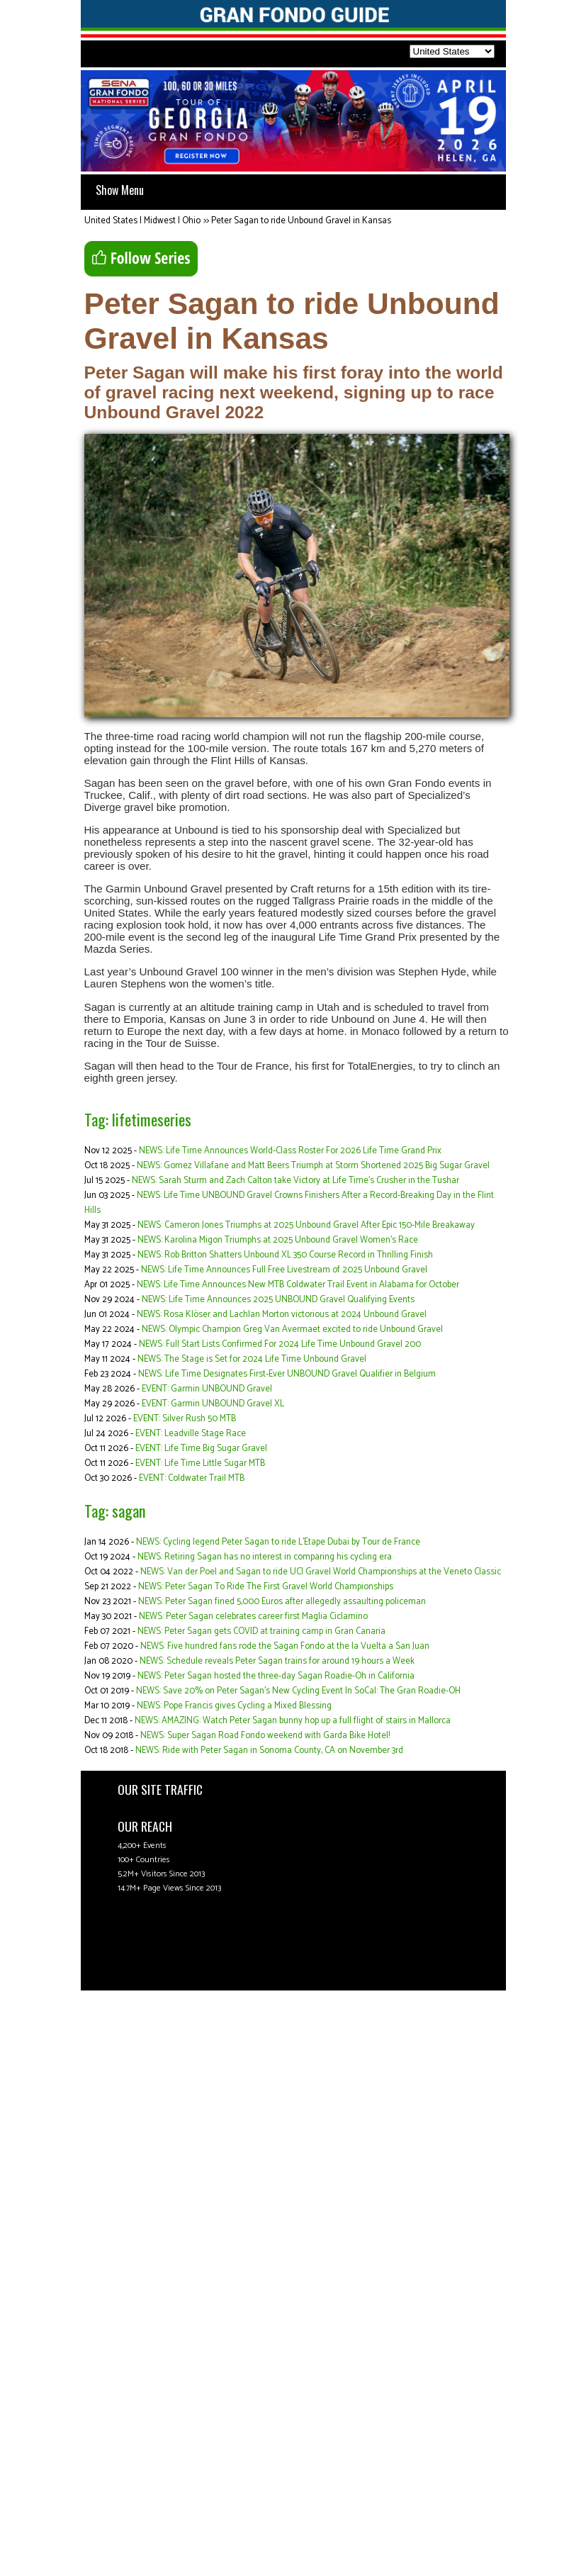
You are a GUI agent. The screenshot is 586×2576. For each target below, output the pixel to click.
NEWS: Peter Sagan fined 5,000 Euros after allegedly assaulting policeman (282, 1601)
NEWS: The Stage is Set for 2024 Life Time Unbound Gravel (251, 1359)
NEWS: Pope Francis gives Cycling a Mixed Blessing (234, 1705)
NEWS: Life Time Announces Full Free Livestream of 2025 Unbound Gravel (284, 1269)
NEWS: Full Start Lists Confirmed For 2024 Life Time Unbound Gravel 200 (280, 1344)
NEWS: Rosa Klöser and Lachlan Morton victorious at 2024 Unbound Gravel (282, 1314)
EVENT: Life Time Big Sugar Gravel (201, 1448)
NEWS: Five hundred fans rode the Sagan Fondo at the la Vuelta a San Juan (284, 1646)
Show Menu (120, 189)
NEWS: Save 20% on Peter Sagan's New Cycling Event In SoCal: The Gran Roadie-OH (298, 1691)
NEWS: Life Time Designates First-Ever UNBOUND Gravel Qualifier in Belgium (287, 1374)
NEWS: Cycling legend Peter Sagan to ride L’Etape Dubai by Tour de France (278, 1542)
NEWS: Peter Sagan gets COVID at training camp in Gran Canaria (261, 1631)
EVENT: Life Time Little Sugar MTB (200, 1463)
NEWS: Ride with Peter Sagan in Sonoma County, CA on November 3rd (269, 1750)
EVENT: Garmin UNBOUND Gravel (207, 1389)
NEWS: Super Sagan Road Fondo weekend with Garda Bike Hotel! (265, 1735)
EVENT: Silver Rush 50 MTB (184, 1418)
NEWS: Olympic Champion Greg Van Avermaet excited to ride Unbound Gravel (292, 1329)
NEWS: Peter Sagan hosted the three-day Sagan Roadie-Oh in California (276, 1676)
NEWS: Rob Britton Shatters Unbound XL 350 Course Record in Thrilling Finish (285, 1255)
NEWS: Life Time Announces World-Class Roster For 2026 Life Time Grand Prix (290, 1150)
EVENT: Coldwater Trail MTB (191, 1478)
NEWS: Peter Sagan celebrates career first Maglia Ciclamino (253, 1616)
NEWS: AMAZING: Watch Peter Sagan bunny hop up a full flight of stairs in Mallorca (293, 1720)
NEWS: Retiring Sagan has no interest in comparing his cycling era (264, 1557)
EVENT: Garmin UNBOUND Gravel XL (213, 1403)
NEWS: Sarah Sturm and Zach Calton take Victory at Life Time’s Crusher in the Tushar (295, 1180)
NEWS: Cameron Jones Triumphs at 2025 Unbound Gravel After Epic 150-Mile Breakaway (306, 1225)
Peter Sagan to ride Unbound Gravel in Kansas (301, 220)
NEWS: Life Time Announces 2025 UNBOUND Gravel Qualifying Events (278, 1299)
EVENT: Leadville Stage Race (190, 1433)
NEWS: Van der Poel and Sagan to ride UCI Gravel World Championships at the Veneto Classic (320, 1571)
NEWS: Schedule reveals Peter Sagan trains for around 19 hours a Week (277, 1661)
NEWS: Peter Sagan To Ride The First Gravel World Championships (265, 1586)
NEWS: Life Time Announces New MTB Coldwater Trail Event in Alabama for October (298, 1284)
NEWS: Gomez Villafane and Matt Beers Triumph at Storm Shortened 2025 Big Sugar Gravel (313, 1165)
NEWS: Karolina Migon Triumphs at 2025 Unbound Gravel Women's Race (277, 1240)
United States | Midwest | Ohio (142, 220)
